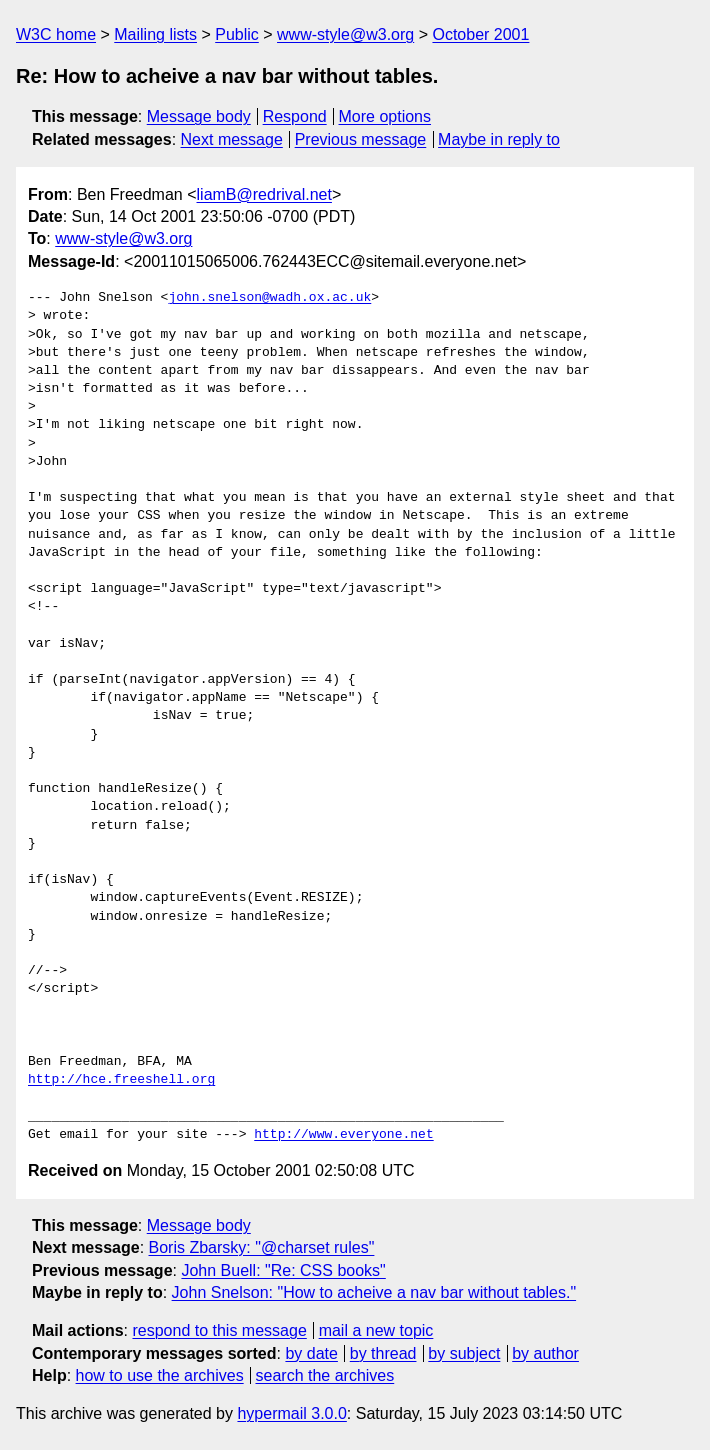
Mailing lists (155, 34)
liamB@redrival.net (264, 194)
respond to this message (219, 1330)
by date (311, 1353)
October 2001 (480, 34)
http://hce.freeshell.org (121, 1080)
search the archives (325, 1375)
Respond (295, 116)
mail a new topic (376, 1330)
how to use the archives (160, 1375)
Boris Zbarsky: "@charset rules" (262, 1247)
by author (545, 1353)
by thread (383, 1353)
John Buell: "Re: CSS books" (283, 1270)
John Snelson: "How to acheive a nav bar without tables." (374, 1292)
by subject (464, 1353)
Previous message (361, 139)
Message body (199, 116)
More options (385, 116)
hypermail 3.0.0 (291, 1413)
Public (237, 34)
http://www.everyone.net (343, 1135)
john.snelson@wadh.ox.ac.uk (269, 298)
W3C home (56, 34)
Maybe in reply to (499, 139)
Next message (232, 139)
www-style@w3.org (345, 34)
